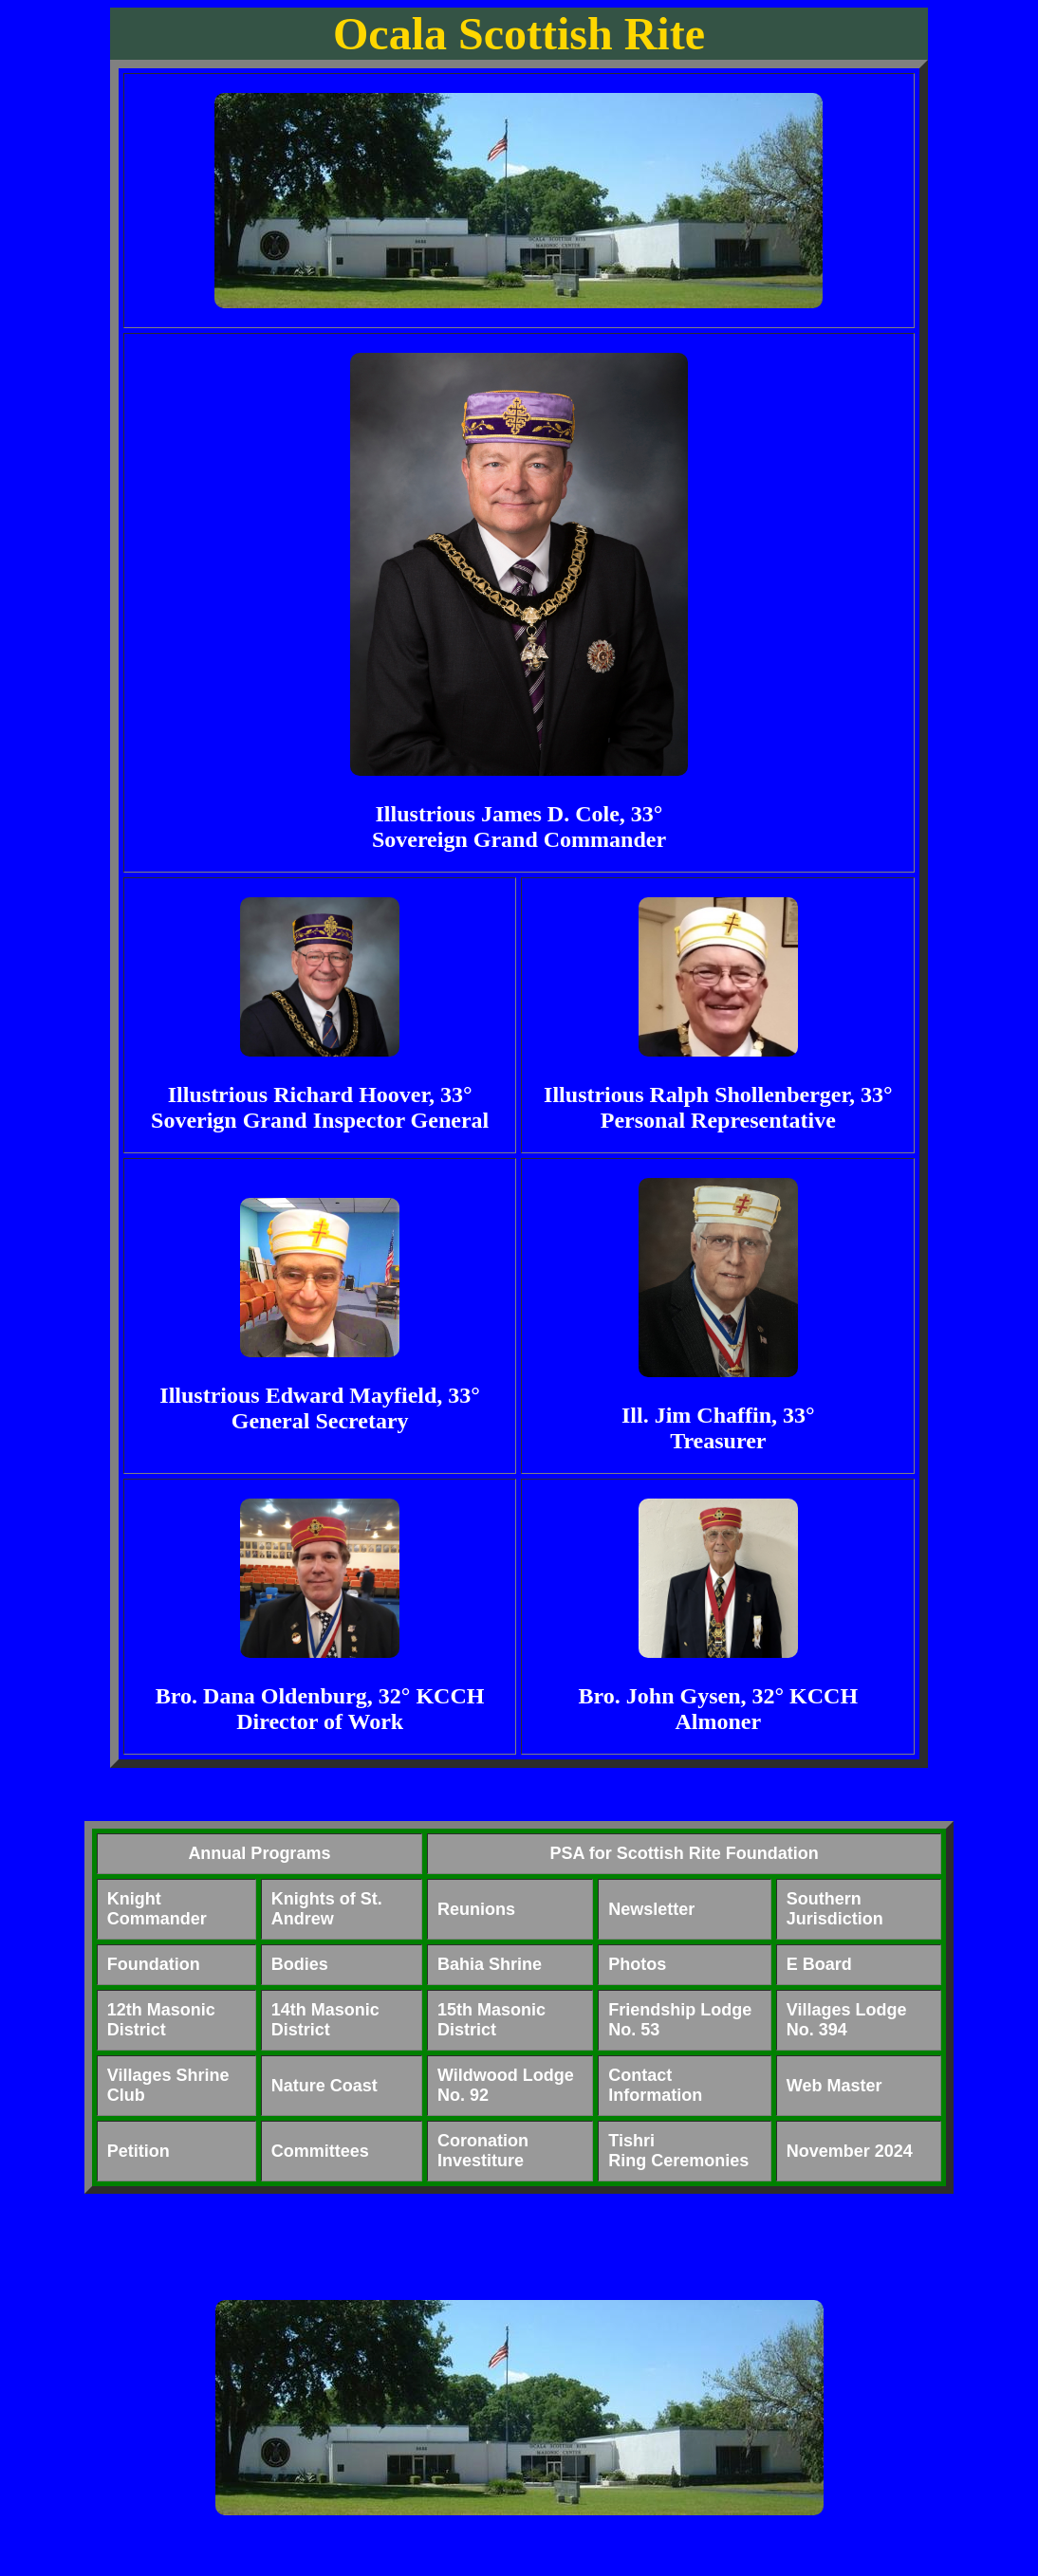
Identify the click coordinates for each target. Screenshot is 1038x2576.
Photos (637, 1964)
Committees (320, 2151)
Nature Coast (324, 2085)
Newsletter (651, 1909)
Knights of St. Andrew (326, 1908)
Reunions (476, 1909)
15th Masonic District (491, 2019)
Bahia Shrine (489, 1964)
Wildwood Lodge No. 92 (505, 2085)
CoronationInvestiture (482, 2150)
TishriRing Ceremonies (678, 2150)
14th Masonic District (325, 2019)
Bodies (299, 1964)
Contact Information (655, 2085)
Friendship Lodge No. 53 (679, 2019)
